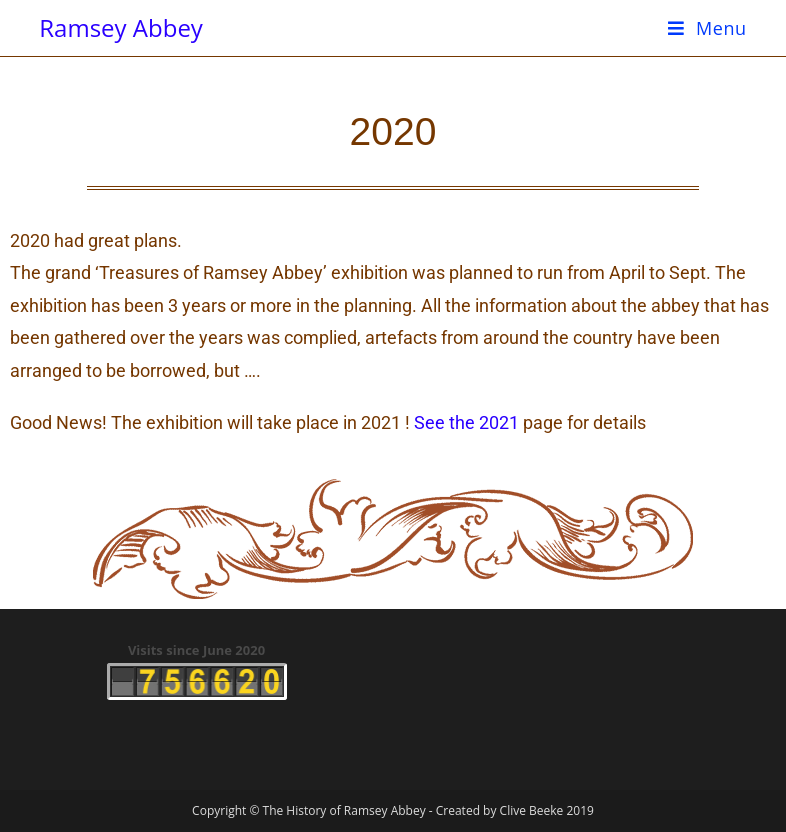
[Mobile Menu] (707, 28)
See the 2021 (466, 422)
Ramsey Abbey (121, 27)
